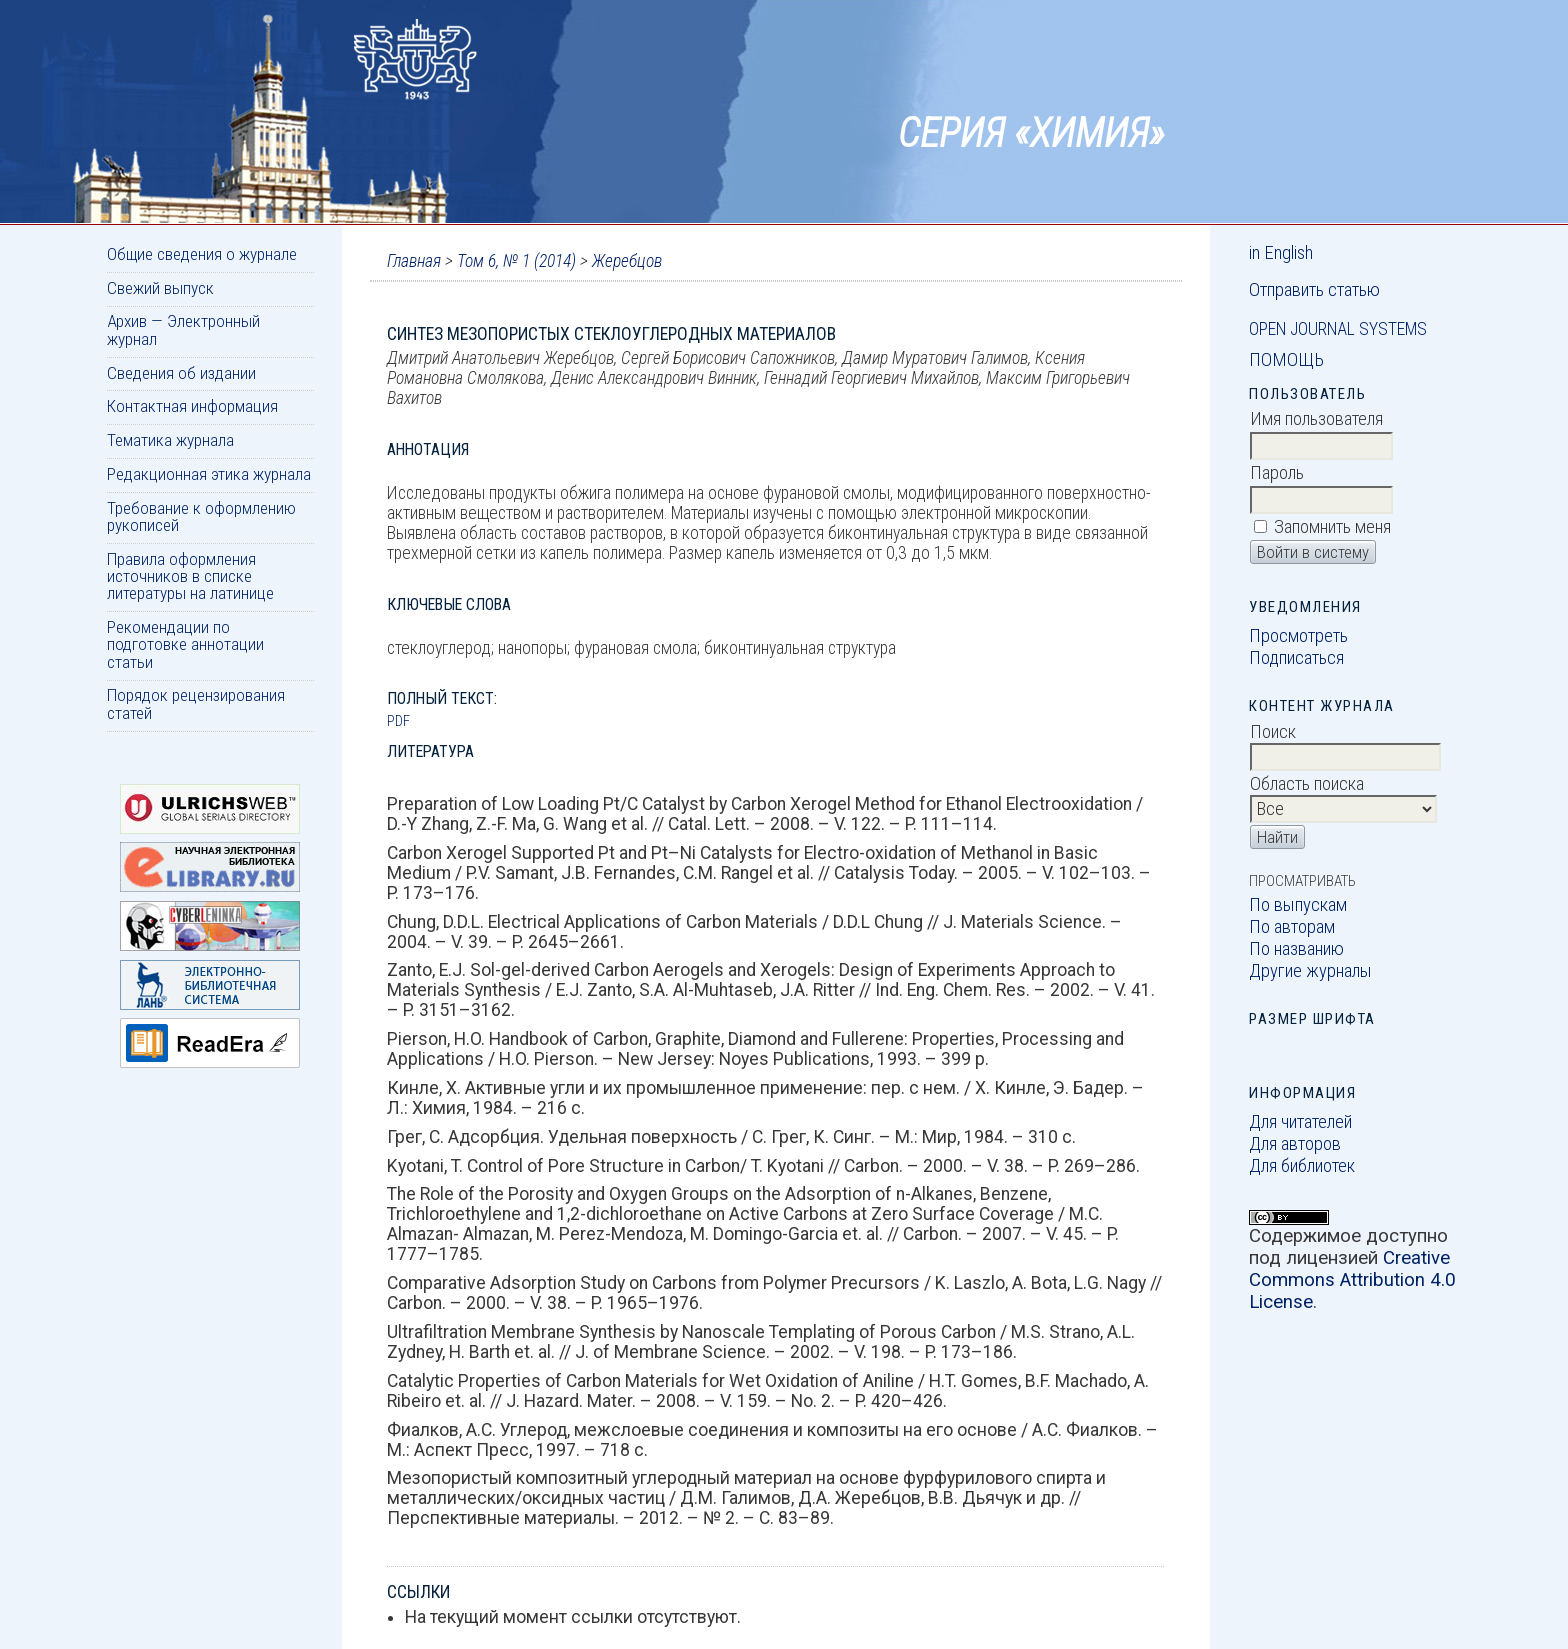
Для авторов (1295, 1144)
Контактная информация (192, 406)
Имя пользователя (1316, 419)
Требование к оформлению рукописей (201, 516)
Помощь (1286, 360)
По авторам (1292, 927)
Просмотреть (1298, 636)
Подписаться (1296, 658)
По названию (1296, 949)
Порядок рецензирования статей (196, 703)
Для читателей (1300, 1122)
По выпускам (1298, 905)
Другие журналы (1310, 971)
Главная (414, 261)
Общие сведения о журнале (202, 254)
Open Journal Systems (1338, 329)
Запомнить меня (1332, 527)
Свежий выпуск (160, 288)
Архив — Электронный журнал (183, 329)
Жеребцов (627, 261)
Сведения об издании (181, 373)
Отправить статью (1314, 290)
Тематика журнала (170, 440)
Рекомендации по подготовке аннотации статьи (185, 644)
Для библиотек (1302, 1166)
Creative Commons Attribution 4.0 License (1352, 1280)
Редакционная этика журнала (209, 474)
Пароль (1277, 473)
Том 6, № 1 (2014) (516, 261)
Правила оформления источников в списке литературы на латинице (190, 576)
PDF (398, 721)
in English (1281, 253)
